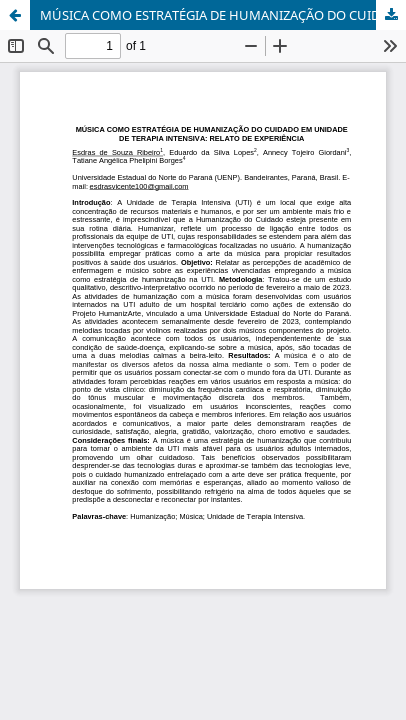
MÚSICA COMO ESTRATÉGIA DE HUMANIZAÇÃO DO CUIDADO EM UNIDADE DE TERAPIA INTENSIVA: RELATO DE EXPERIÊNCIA (223, 15)
